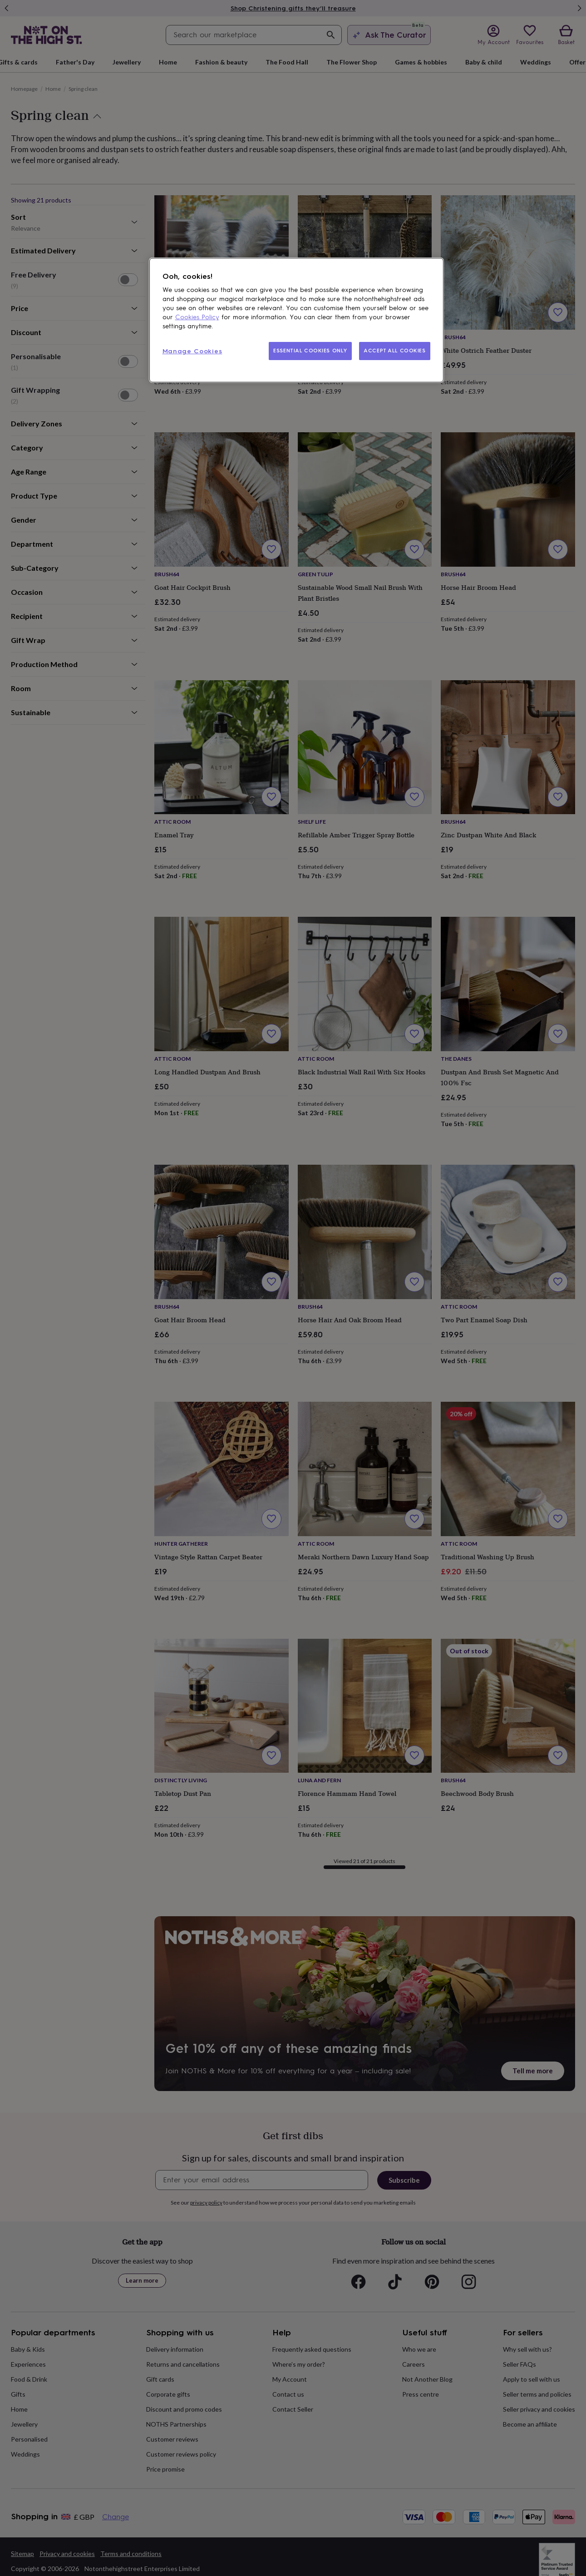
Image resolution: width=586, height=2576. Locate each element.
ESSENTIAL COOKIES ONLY (310, 350)
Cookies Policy (197, 317)
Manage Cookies (192, 351)
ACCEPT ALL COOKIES (394, 350)
